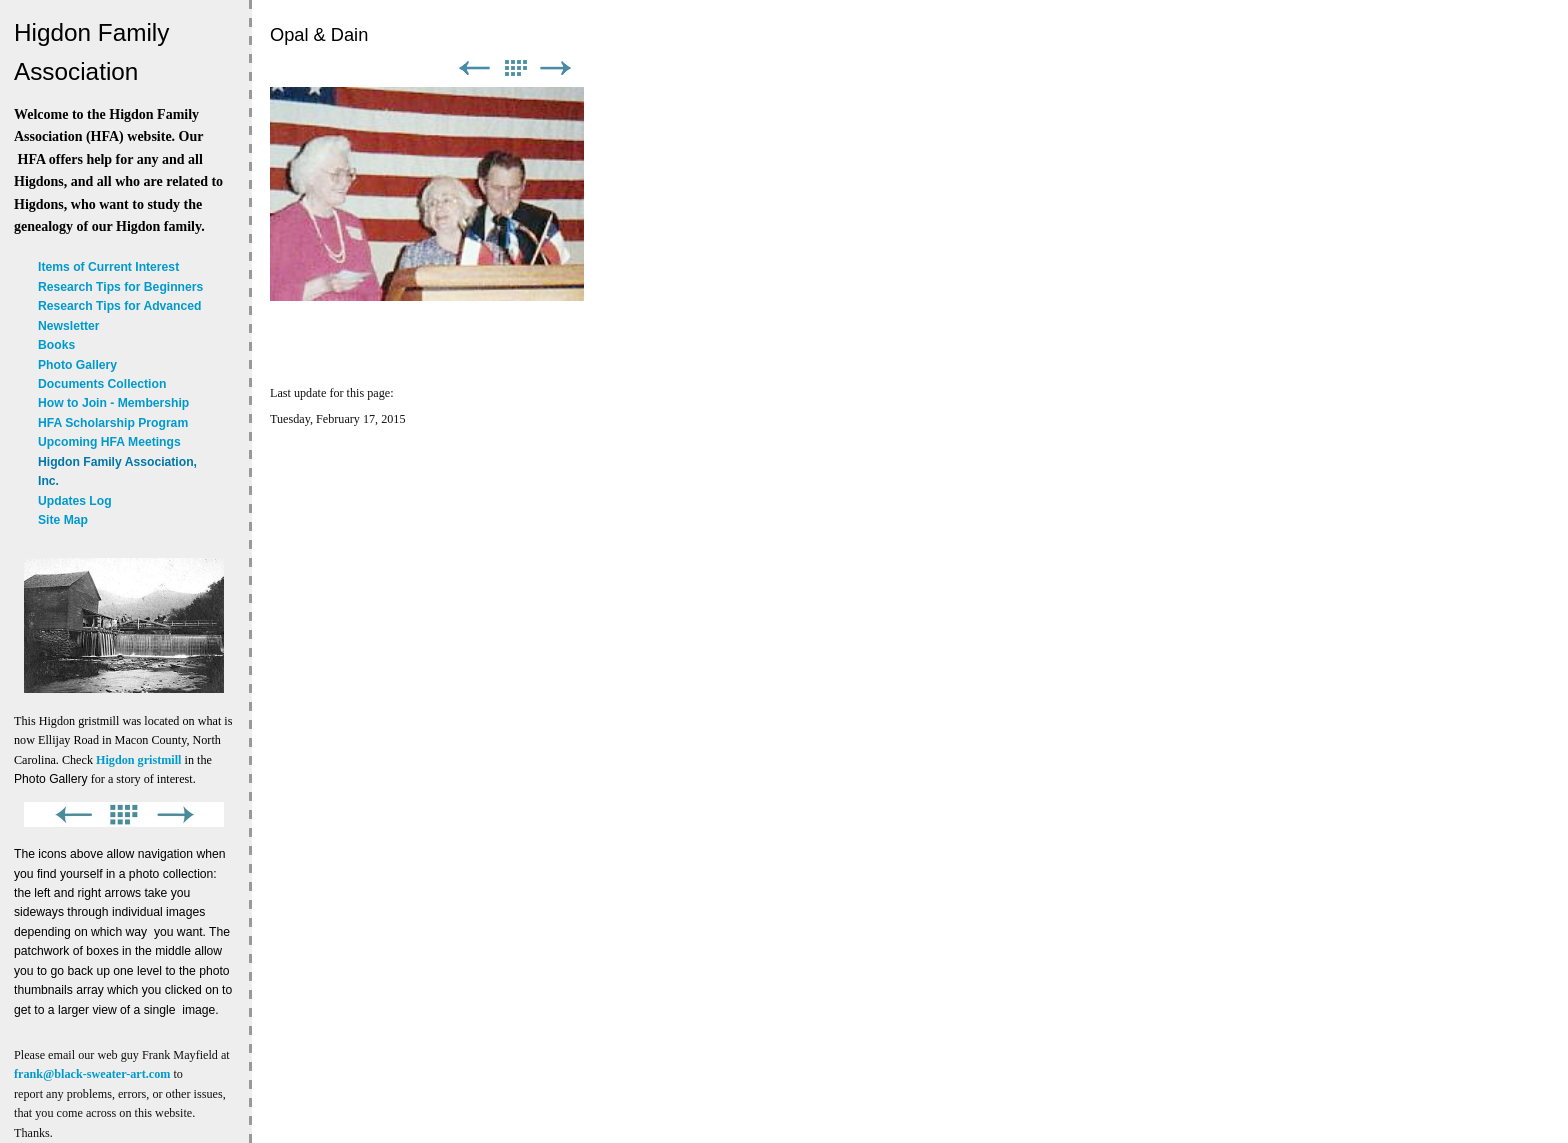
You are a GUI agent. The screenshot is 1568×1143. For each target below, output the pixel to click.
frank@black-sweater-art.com (92, 1074)
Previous (474, 68)
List (515, 68)
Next (556, 68)
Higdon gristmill (138, 760)
